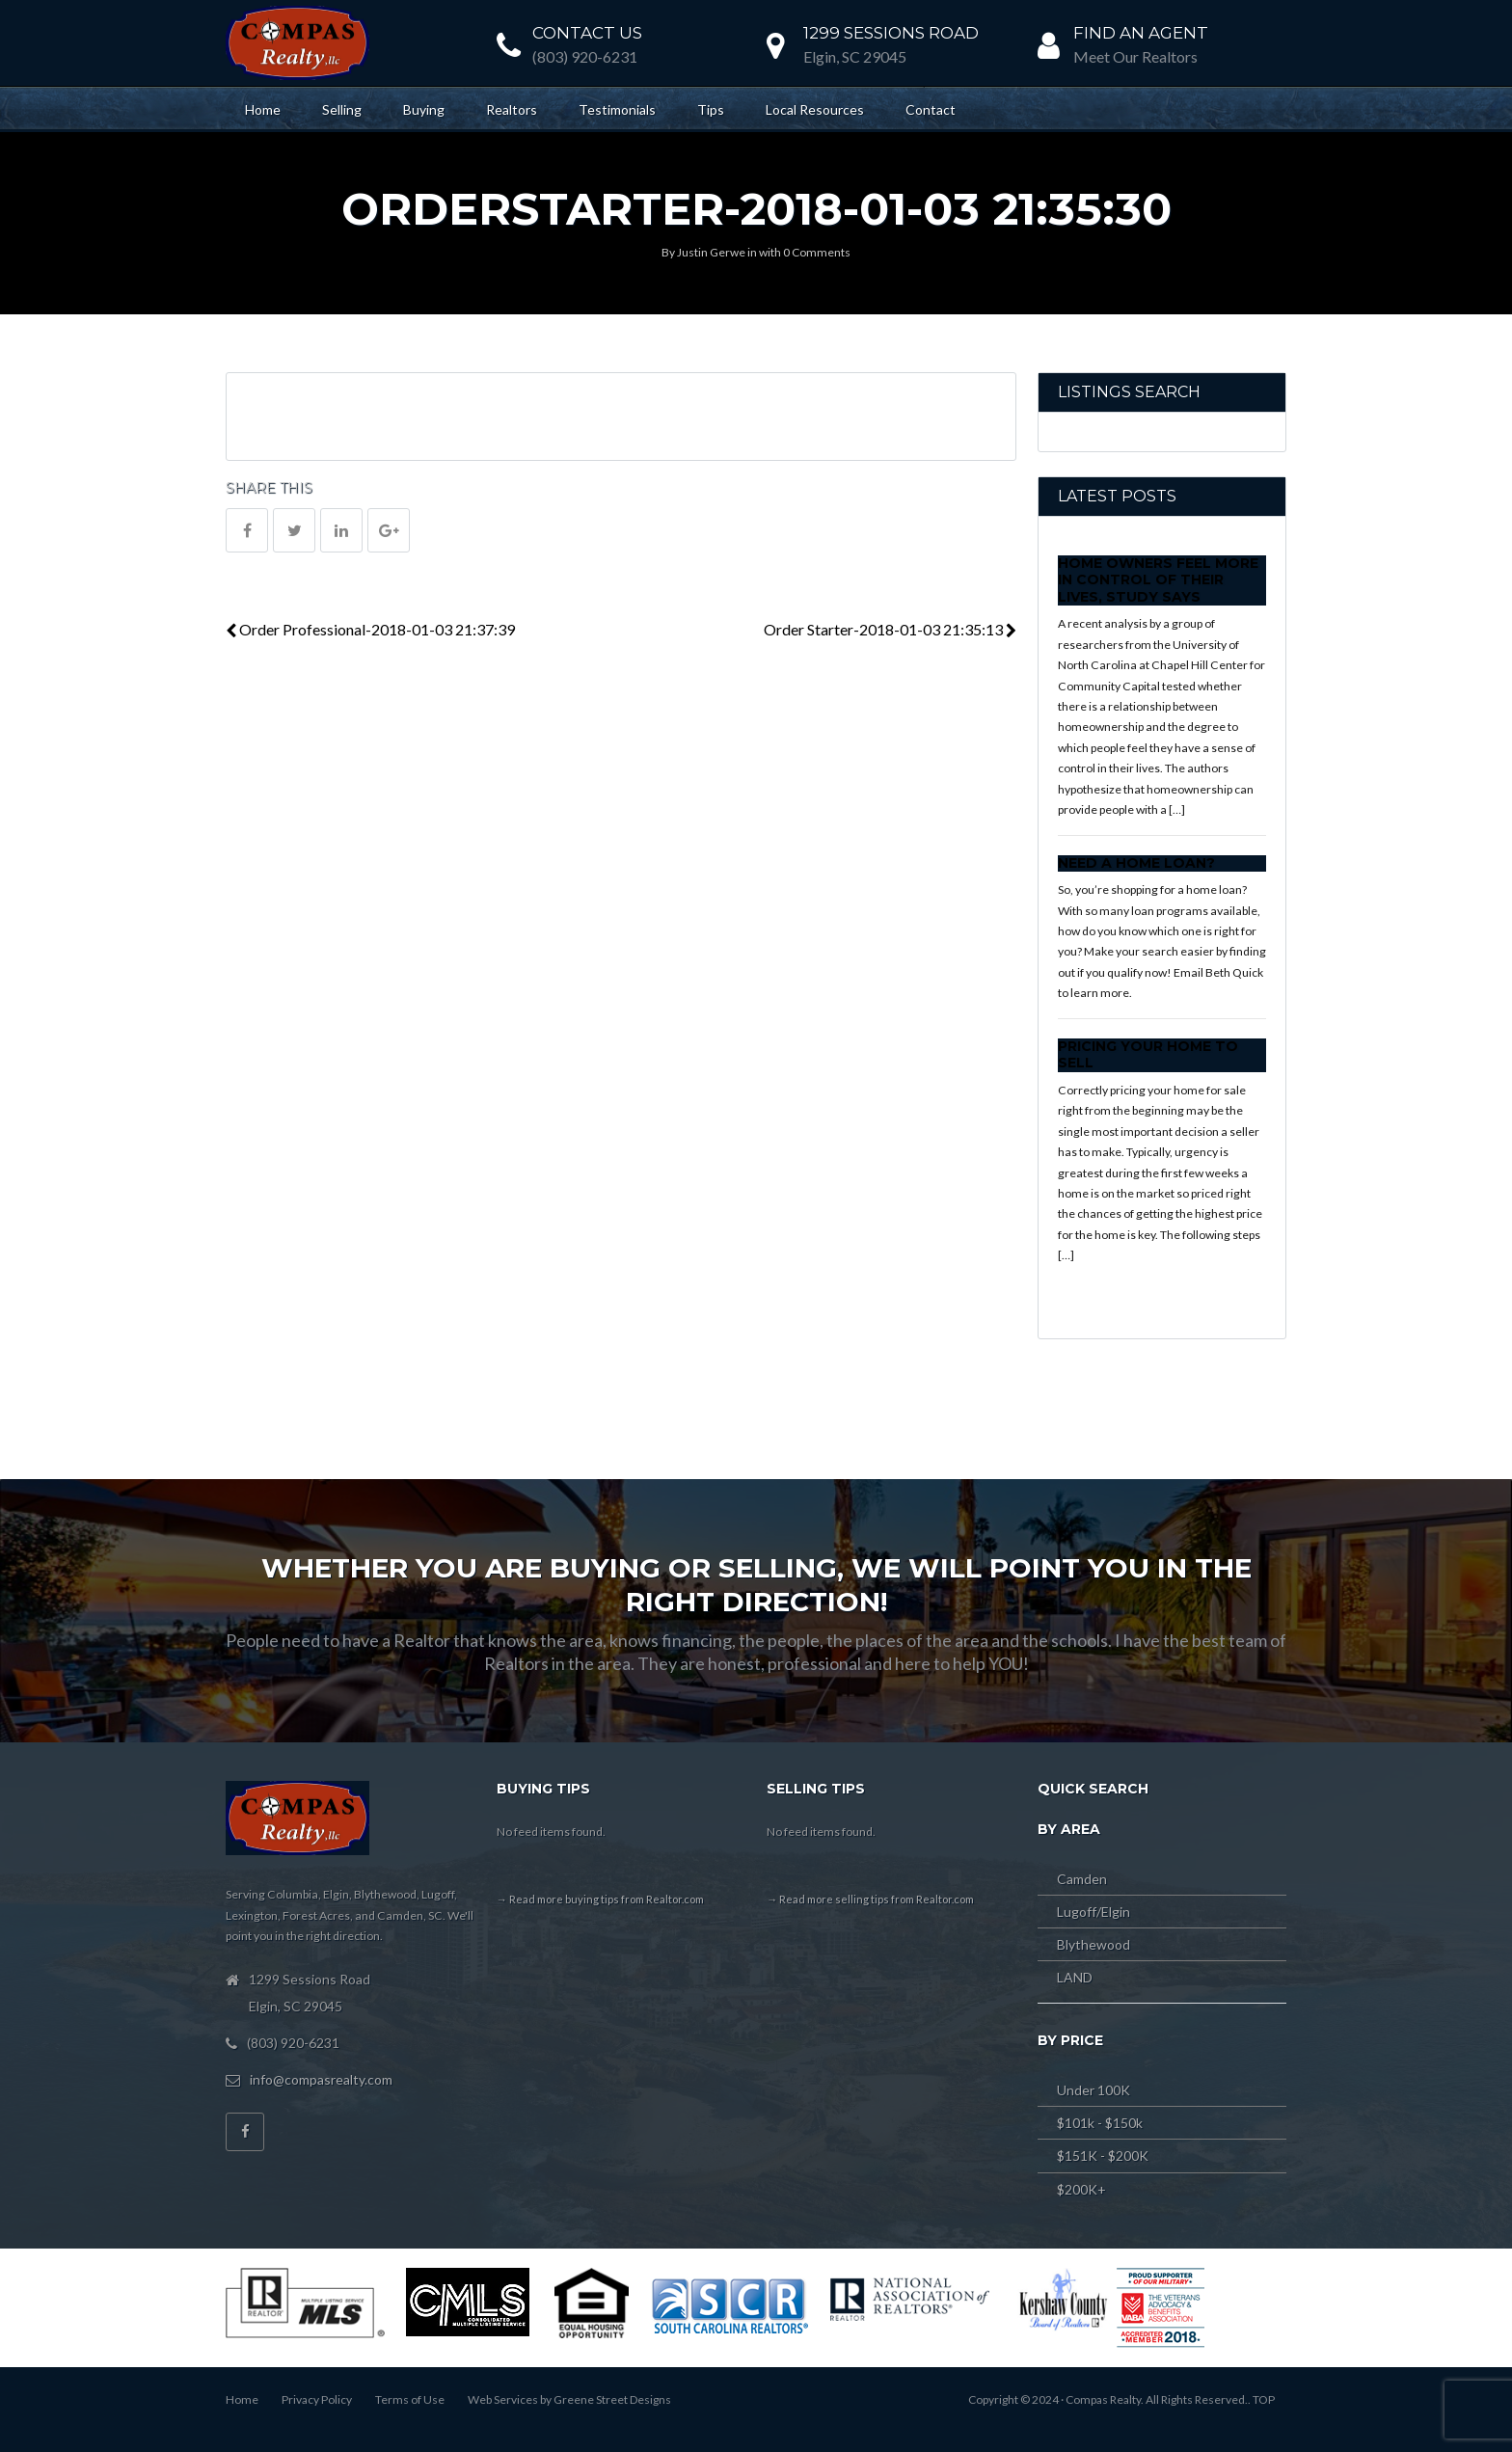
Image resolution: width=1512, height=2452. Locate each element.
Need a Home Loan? (1136, 863)
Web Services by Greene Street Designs (569, 2399)
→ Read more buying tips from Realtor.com (600, 1899)
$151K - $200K (1102, 2155)
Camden (1082, 1879)
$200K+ (1081, 2189)
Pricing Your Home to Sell (1148, 1054)
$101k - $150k (1100, 2123)
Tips (710, 109)
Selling (342, 109)
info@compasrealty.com (321, 2079)
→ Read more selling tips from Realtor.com (870, 1899)
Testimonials (617, 109)
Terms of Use (410, 2399)
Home (263, 109)
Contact (930, 109)
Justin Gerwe (711, 252)
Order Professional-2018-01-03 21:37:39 (370, 629)
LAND (1075, 1977)
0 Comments (816, 252)
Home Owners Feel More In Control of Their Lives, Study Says (1158, 580)
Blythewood (1093, 1944)
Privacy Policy (317, 2399)
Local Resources (815, 109)
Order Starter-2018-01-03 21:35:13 (890, 629)
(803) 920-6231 (584, 56)
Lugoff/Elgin (1093, 1911)
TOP (1264, 2399)
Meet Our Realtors (1135, 56)
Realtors (511, 109)
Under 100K (1093, 2090)
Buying (424, 109)
